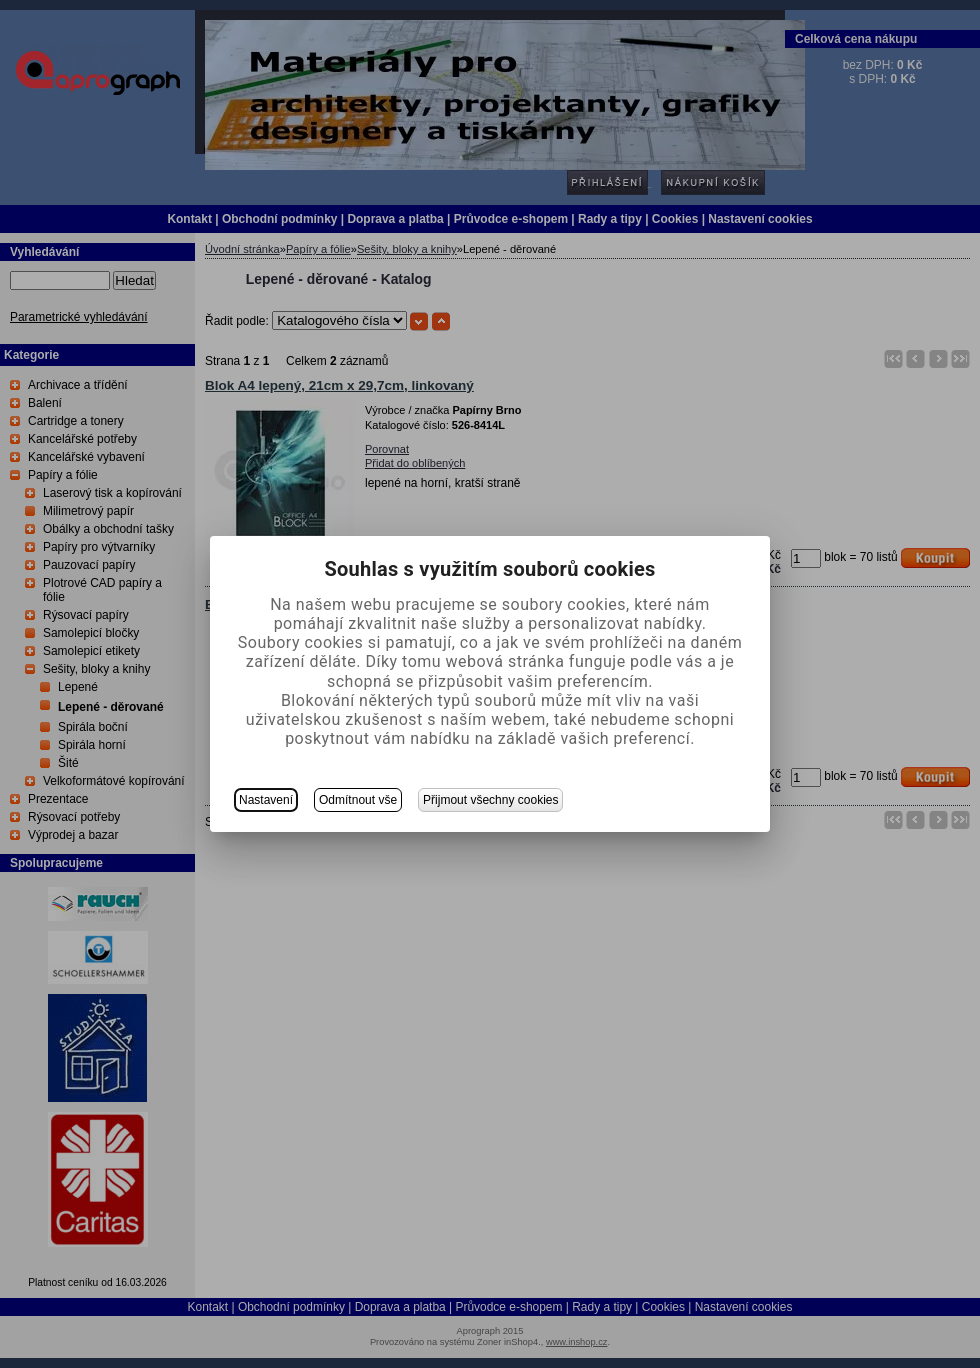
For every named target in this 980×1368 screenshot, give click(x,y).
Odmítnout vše (358, 800)
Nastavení (266, 800)
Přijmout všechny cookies (490, 800)
